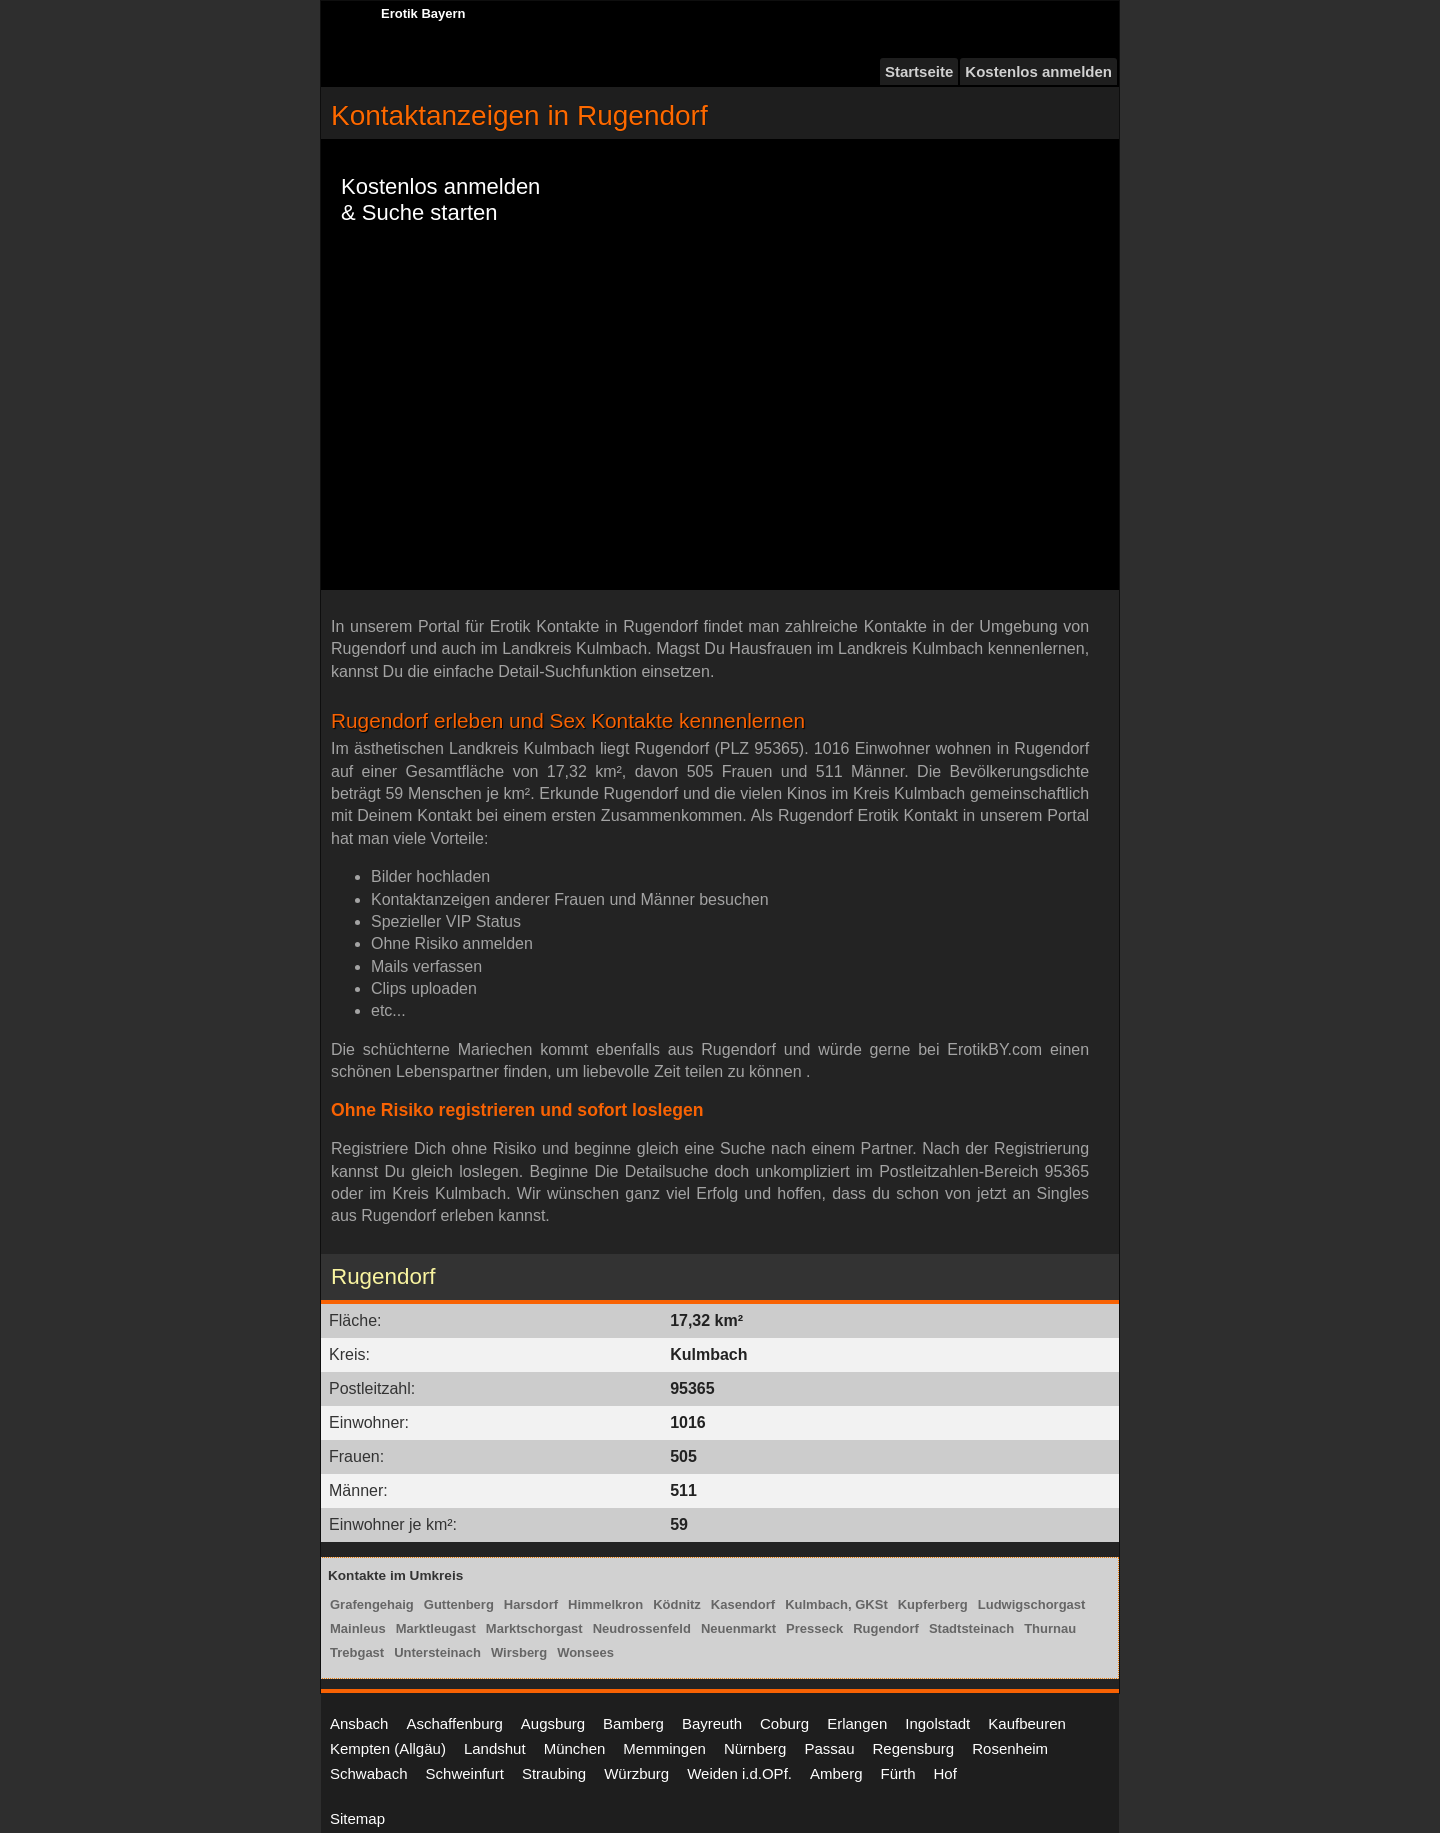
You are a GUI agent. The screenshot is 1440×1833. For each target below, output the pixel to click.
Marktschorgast (534, 1628)
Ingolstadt (937, 1723)
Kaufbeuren (1027, 1723)
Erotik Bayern (423, 13)
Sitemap (357, 1818)
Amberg (836, 1773)
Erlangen (857, 1723)
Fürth (898, 1773)
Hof (945, 1773)
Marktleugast (436, 1628)
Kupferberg (933, 1604)
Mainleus (358, 1628)
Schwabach (369, 1773)
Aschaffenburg (454, 1723)
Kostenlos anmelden (1038, 71)
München (575, 1748)
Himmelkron (605, 1604)
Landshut (495, 1748)
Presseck (814, 1628)
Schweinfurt (465, 1773)
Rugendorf (886, 1628)
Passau (829, 1748)
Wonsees (585, 1652)
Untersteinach (437, 1652)
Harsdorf (531, 1604)
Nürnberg (755, 1748)
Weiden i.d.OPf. (739, 1773)
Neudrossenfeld (642, 1628)
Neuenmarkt (738, 1628)
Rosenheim (1010, 1748)
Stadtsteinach (971, 1628)
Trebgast (357, 1652)
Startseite (919, 71)
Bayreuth (712, 1723)
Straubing (554, 1773)
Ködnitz (677, 1604)
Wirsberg (519, 1652)
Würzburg (636, 1773)
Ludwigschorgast (1032, 1604)
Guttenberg (459, 1604)
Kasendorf (743, 1604)
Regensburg (913, 1748)
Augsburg (553, 1723)
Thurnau (1050, 1628)
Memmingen (664, 1748)
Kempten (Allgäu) (388, 1748)
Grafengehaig (372, 1604)
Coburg (784, 1723)
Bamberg (633, 1723)
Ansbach (359, 1723)
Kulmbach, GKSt (836, 1604)
